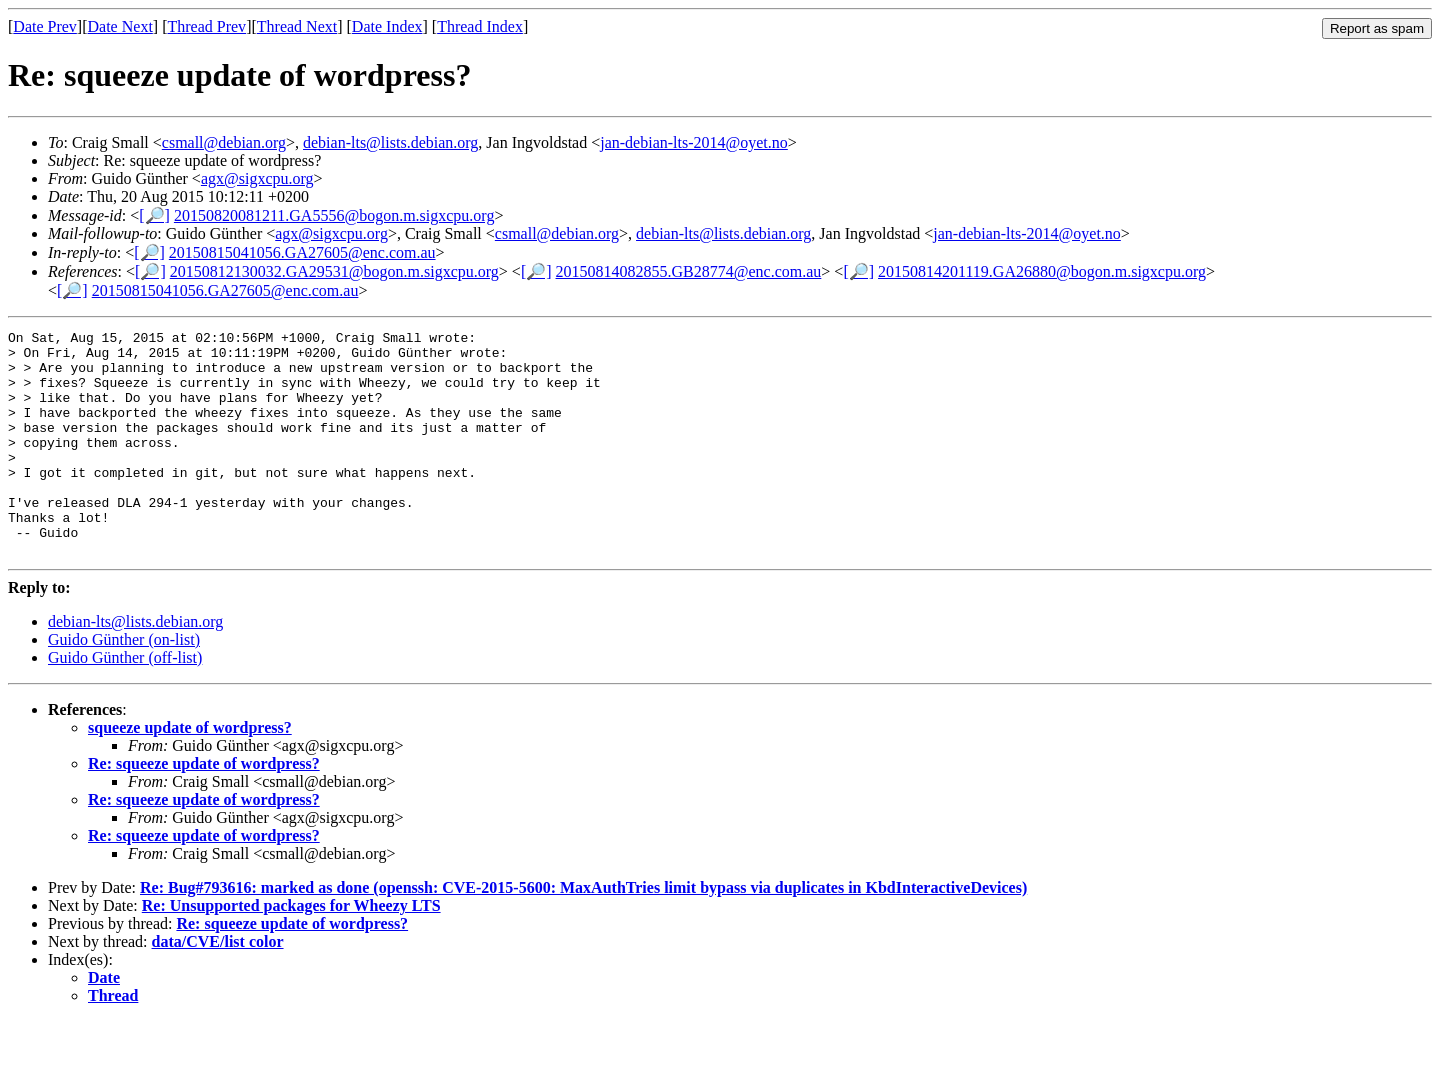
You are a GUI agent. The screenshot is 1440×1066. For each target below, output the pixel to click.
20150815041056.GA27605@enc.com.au (302, 252)
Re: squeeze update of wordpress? (204, 808)
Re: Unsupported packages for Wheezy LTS (291, 950)
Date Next (120, 26)
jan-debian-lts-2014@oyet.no (694, 142)
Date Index (387, 26)
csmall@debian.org (224, 142)
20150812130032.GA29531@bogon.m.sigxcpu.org (334, 271)
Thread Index (480, 26)
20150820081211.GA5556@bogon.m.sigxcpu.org (334, 215)
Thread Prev (206, 26)
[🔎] (154, 215)
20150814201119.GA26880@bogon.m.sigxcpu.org (1042, 271)
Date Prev (45, 26)
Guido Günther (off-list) (125, 702)
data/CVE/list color (218, 986)
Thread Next (297, 26)
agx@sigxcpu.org (257, 178)
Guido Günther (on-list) (124, 684)
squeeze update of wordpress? (190, 772)
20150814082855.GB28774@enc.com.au (689, 271)
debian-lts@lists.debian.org (390, 142)
